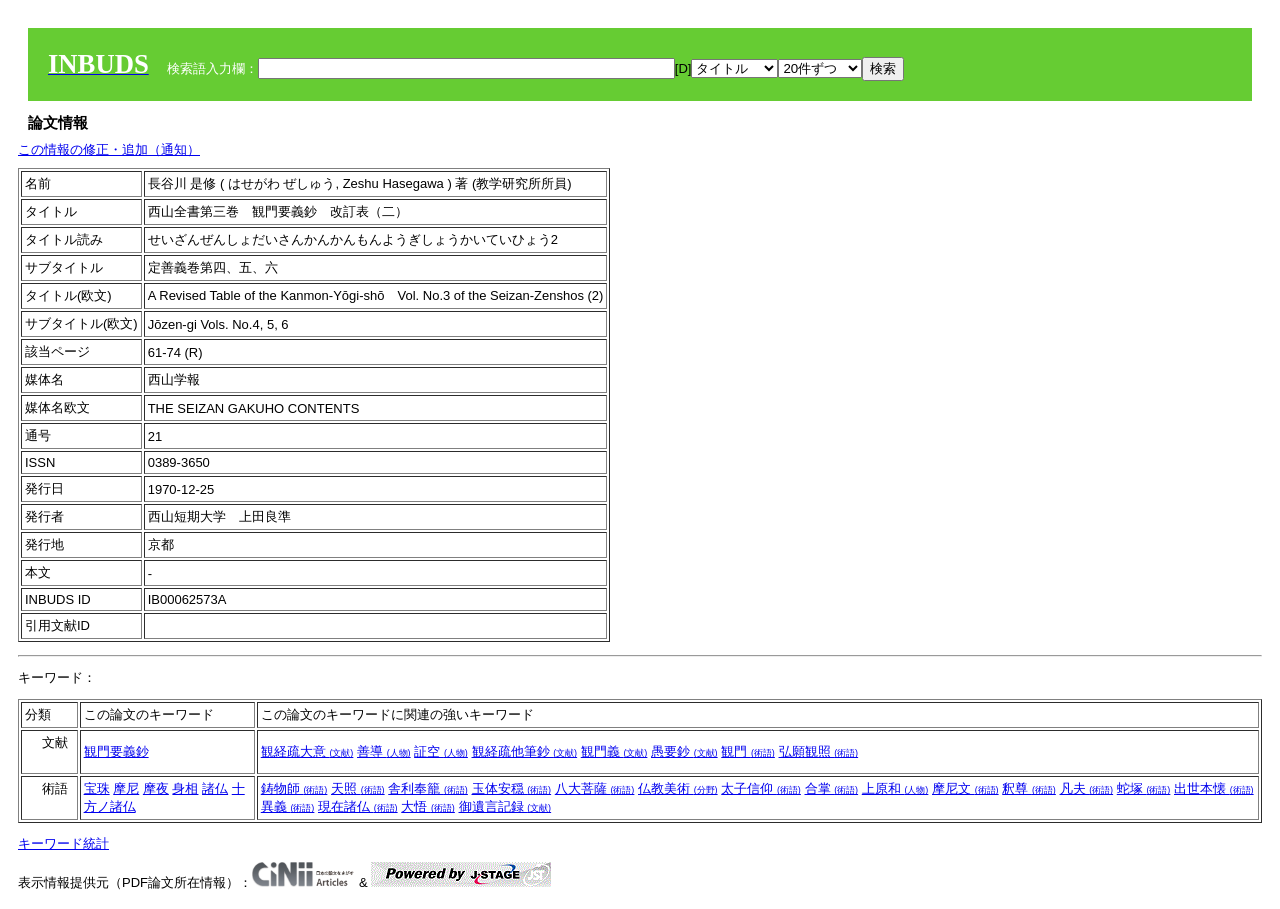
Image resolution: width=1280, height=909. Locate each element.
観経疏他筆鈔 (525, 751)
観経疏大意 (307, 751)
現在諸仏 (358, 806)
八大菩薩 (595, 788)
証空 (441, 751)
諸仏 (215, 788)
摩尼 (126, 788)
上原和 (895, 788)
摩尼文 (965, 788)
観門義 (614, 751)
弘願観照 (819, 751)
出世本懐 (1214, 788)
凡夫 (1087, 788)
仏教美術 (678, 788)
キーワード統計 (63, 843)
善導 (384, 751)
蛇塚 (1144, 788)
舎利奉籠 (428, 788)
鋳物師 (294, 788)
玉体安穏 (512, 788)
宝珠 (97, 788)
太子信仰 (761, 788)
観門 (748, 751)
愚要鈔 (684, 751)
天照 (358, 788)
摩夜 (156, 788)
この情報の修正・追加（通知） (109, 149)
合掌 (832, 788)
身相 (185, 788)
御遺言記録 (505, 806)
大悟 (428, 806)
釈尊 (1029, 788)
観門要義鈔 (116, 751)
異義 (288, 806)
